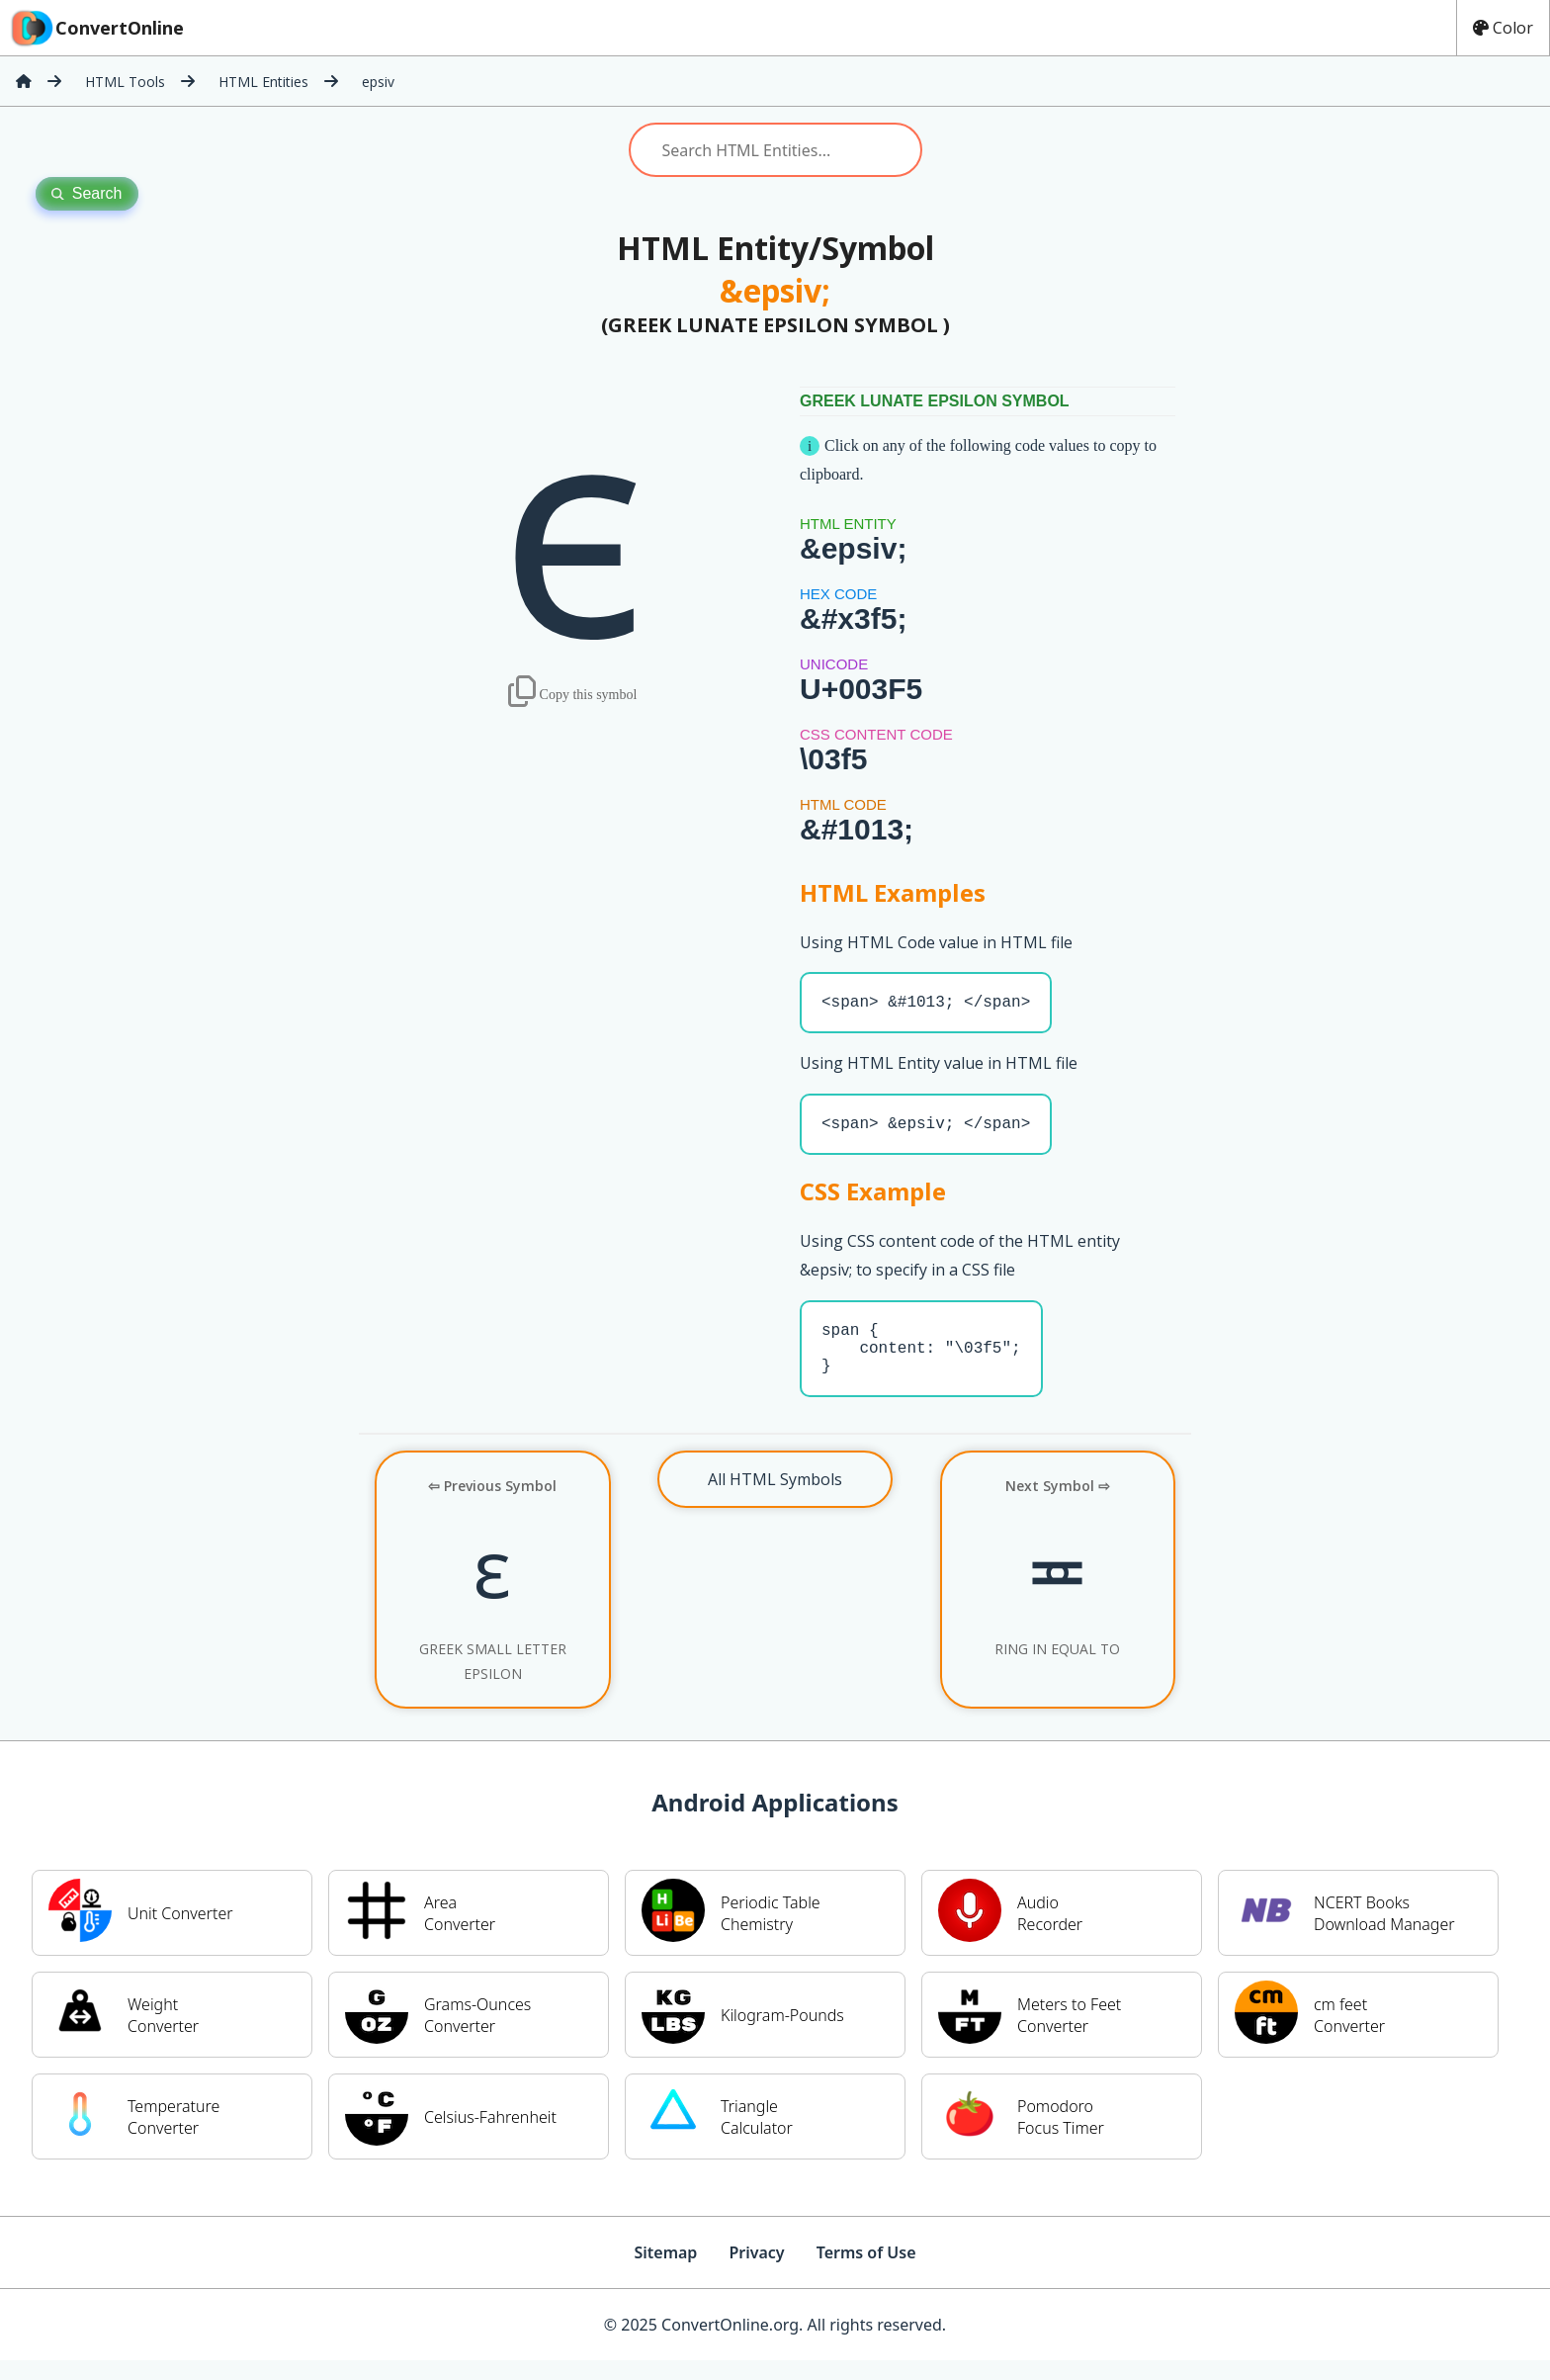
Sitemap (665, 2272)
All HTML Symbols (775, 1499)
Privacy (756, 2272)
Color (1503, 28)
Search (87, 193)
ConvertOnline (96, 28)
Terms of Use (866, 2272)
